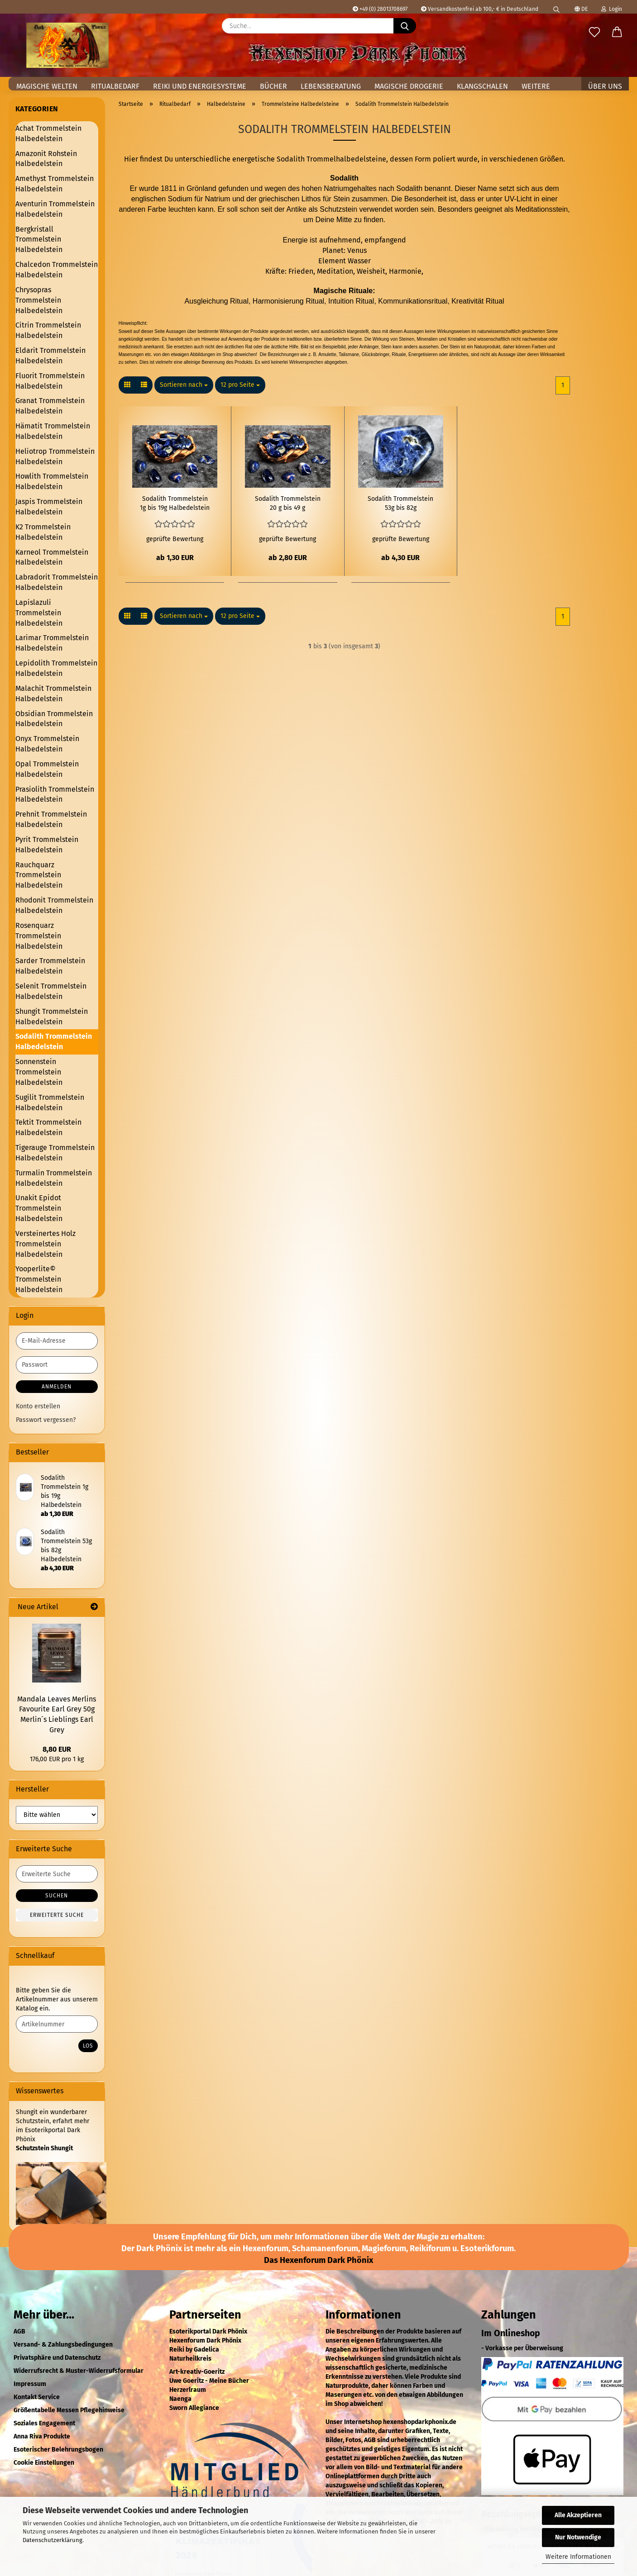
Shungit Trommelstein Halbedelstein (51, 1016)
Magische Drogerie (408, 86)
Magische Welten (46, 86)
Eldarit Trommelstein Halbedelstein (50, 355)
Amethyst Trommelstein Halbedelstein (54, 183)
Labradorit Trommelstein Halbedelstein (56, 582)
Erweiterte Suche (57, 1915)
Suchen (56, 1895)
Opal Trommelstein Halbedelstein (47, 769)
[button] (127, 385)
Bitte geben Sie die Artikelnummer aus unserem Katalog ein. (57, 1999)
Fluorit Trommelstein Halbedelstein (50, 380)
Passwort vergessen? (46, 1420)
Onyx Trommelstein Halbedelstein (47, 743)
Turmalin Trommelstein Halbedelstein (53, 1178)
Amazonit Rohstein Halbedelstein (46, 158)
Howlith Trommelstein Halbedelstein (51, 481)
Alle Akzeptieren (578, 2515)
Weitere (536, 86)
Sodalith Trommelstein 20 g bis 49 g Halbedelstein (288, 504)
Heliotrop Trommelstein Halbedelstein (55, 456)
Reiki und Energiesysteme (199, 86)
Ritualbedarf (115, 86)
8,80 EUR (57, 1749)
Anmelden (57, 1386)
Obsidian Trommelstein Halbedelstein (54, 718)
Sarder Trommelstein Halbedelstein (50, 965)
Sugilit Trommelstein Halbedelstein (49, 1102)
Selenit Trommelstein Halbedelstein (50, 991)
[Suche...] (404, 25)
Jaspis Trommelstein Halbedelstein (48, 506)
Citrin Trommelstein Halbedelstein (48, 330)
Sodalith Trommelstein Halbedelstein (53, 1041)
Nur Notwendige (578, 2537)
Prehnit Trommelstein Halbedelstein (51, 819)
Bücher (273, 86)
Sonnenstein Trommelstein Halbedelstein (38, 1072)
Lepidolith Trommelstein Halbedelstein (56, 668)
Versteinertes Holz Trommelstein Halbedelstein (45, 1244)
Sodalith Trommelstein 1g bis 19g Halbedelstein (175, 503)
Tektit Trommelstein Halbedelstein (48, 1127)
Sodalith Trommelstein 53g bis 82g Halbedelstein (400, 504)
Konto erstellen (38, 1406)
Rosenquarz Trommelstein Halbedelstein (38, 936)
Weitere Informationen (578, 2557)
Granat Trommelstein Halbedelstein (50, 405)
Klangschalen (482, 86)
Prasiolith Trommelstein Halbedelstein (54, 794)
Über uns (605, 86)
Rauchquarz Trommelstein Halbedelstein (38, 875)
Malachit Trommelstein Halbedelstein (53, 693)
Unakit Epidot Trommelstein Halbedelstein (38, 1208)
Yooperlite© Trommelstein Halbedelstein (38, 1279)
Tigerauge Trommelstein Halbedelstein (55, 1152)
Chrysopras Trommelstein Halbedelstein (38, 300)
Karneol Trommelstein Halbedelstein (51, 557)
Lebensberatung (331, 86)
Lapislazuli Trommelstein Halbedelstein (38, 612)
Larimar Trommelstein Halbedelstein (52, 642)
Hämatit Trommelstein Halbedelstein (52, 431)
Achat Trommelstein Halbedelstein (48, 133)
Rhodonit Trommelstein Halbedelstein (54, 905)
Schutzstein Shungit (44, 2148)
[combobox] (183, 385)
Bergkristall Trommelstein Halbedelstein (38, 239)
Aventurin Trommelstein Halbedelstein (55, 209)
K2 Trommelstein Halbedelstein (43, 532)
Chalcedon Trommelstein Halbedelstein (56, 269)
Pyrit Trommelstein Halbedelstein (46, 844)
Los (88, 2046)
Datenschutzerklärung (52, 2540)
